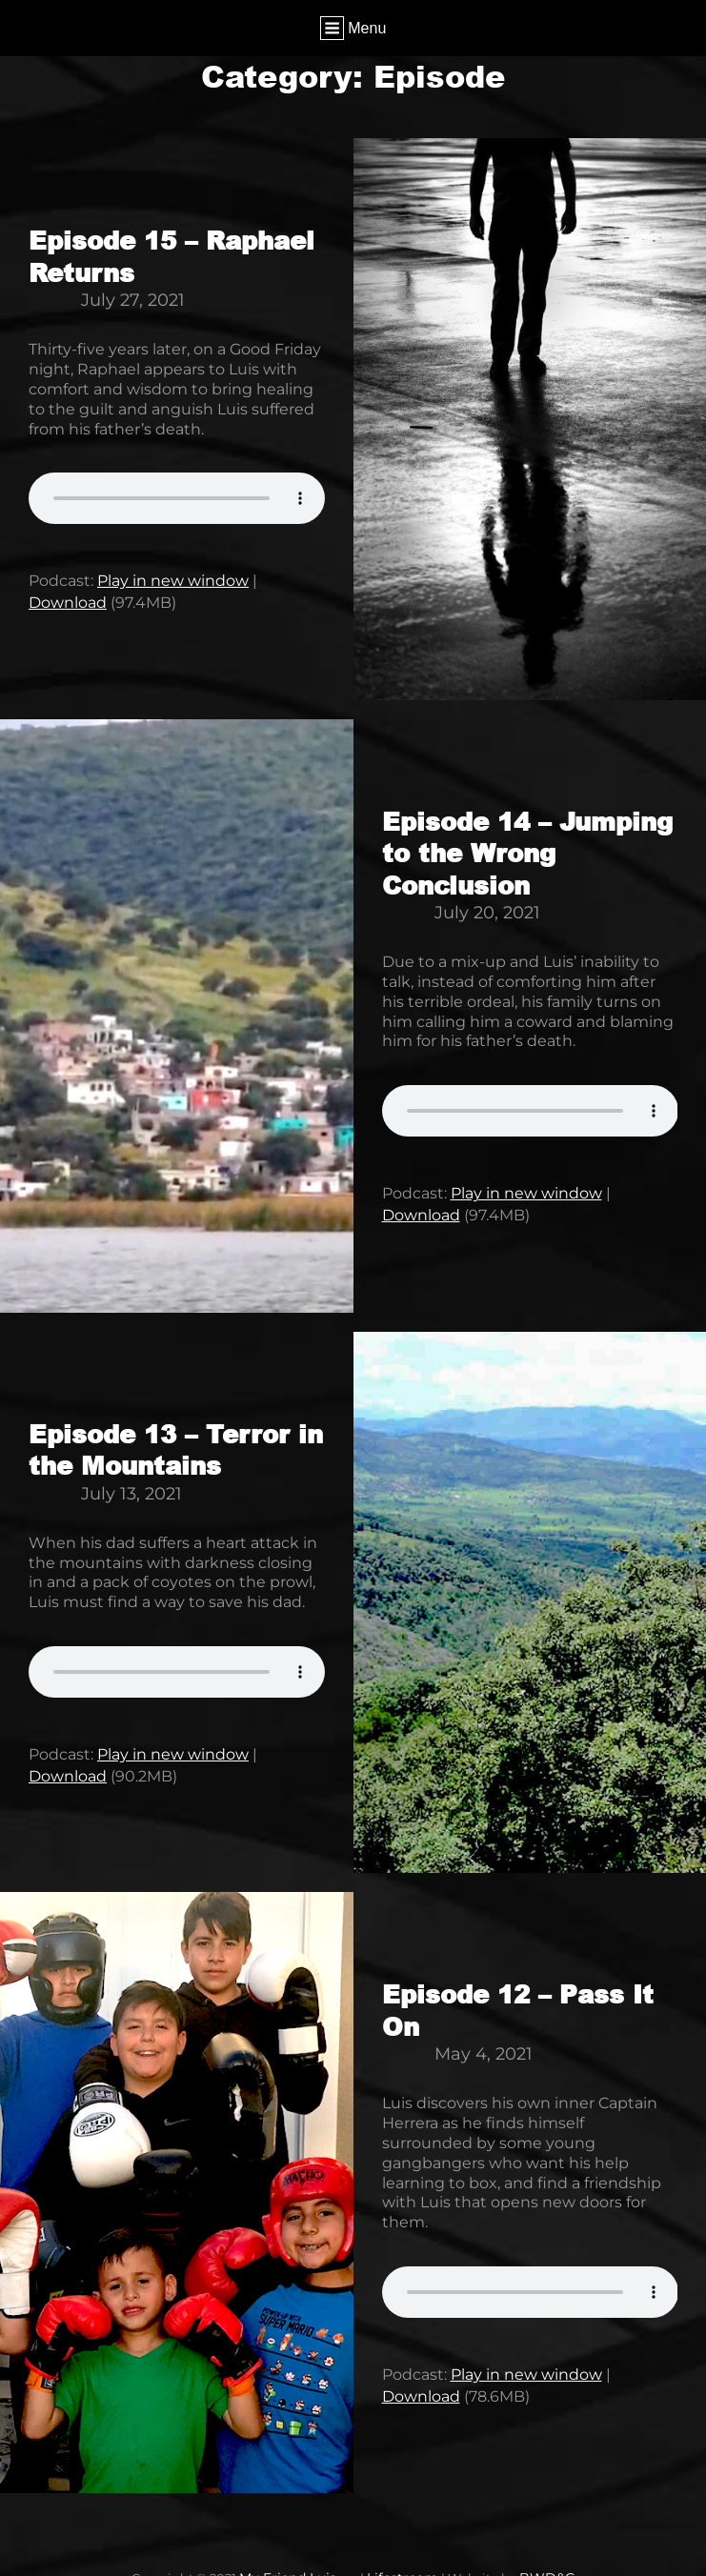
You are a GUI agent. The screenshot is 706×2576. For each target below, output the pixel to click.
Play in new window (173, 579)
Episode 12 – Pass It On (518, 1998)
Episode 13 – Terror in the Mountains (176, 1442)
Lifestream (401, 2561)
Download (68, 599)
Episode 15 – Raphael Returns (171, 256)
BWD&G (541, 2561)
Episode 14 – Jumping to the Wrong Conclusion (527, 848)
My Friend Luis (292, 2561)
